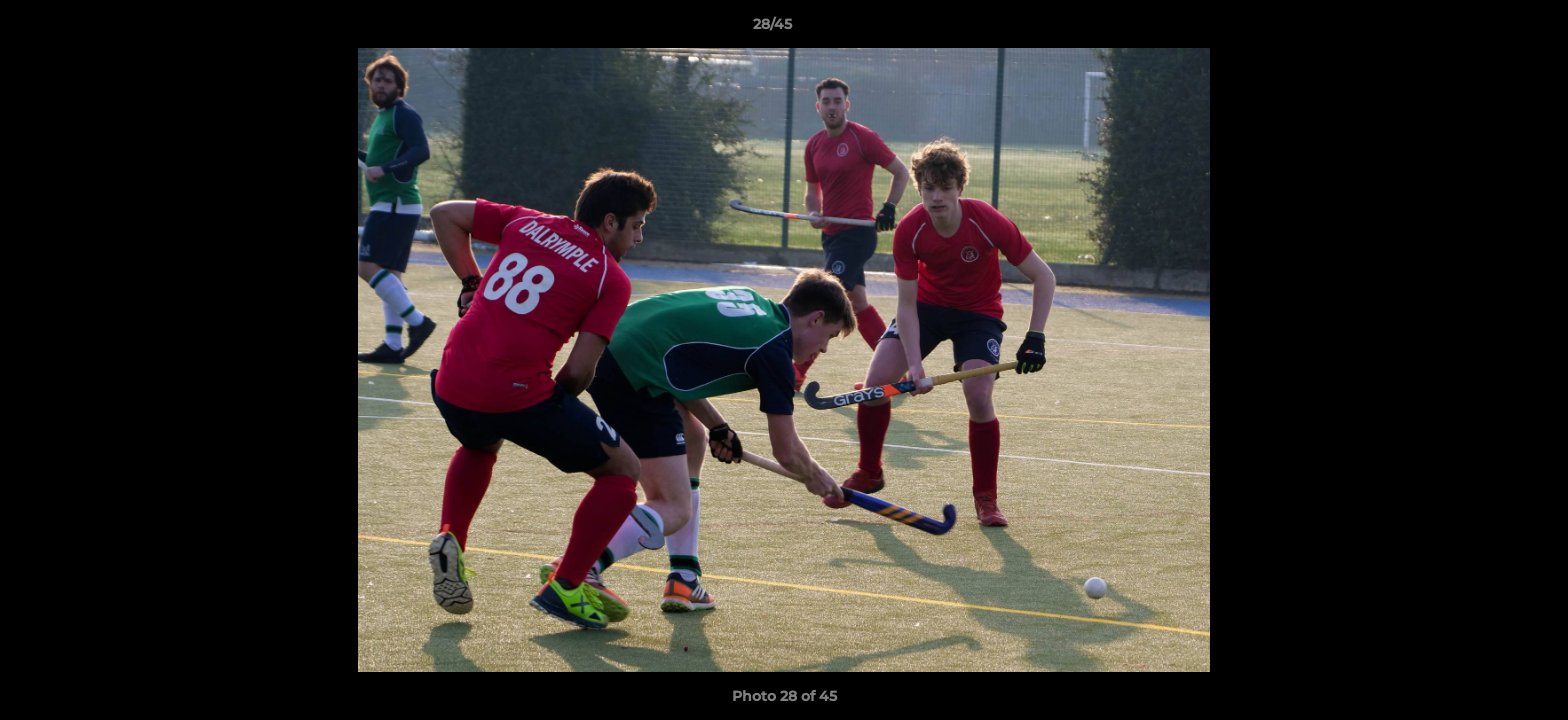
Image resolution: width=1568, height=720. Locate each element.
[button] (1484, 29)
